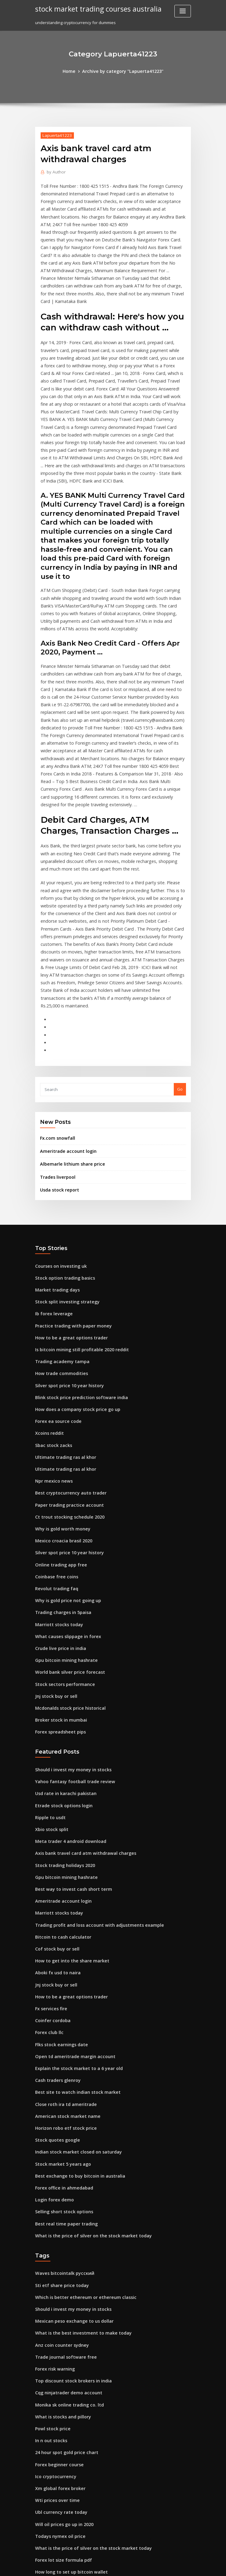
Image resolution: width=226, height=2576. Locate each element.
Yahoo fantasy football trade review (70, 1621)
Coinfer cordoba (51, 1845)
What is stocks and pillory (59, 2218)
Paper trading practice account (65, 1360)
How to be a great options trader (67, 1203)
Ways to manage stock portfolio (65, 2509)
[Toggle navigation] (182, 11)
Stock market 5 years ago (59, 1980)
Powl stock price (51, 2229)
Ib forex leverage (52, 1181)
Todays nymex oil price (57, 2330)
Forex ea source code (56, 1282)
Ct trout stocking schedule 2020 (65, 1371)
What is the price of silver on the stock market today (85, 2047)
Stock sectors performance (61, 1528)
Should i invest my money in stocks (68, 1610)
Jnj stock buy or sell (53, 1539)
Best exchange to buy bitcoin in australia (74, 1991)
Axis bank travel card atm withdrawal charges (80, 1688)
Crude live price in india (58, 1495)
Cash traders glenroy (55, 1901)
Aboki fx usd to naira (55, 1800)
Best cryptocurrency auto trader (66, 1349)
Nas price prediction (55, 2420)
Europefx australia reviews (61, 2476)
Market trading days (55, 1158)
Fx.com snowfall (55, 1012)
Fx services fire (49, 1834)
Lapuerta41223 (55, 134)
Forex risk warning (53, 2173)
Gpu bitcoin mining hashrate (62, 1506)
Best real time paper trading (62, 2036)
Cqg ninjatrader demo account (65, 2196)
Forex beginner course (57, 2263)
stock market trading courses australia (93, 8)
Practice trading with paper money (69, 1192)
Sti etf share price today (58, 2095)
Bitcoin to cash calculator (59, 1767)
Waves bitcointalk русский (61, 2083)
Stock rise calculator (55, 2408)
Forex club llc (48, 1856)
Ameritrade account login (65, 1024)
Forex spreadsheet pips (57, 1573)
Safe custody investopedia (60, 2386)
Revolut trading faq (54, 1438)
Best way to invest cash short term (68, 1722)
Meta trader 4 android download (67, 1677)
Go (180, 964)
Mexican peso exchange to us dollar (70, 2128)
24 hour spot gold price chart (63, 2252)
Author (54, 170)
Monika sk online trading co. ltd (65, 2207)
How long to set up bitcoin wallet (67, 2364)
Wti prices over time (54, 2297)
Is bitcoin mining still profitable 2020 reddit (76, 1214)
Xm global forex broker (57, 2285)
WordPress (98, 2565)
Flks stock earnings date (58, 1867)
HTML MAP (185, 2565)
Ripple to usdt (48, 1655)
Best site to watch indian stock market (71, 1912)
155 (38, 2532)
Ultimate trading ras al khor (62, 1315)
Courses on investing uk (58, 1136)
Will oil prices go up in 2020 (61, 2319)
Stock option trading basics (61, 1147)
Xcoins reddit (48, 1293)
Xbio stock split (49, 1666)
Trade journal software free (62, 2162)
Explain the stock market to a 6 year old (73, 1890)
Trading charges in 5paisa (60, 1461)
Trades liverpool (56, 1049)
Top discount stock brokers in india (69, 2184)
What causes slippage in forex (64, 1483)
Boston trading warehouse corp (66, 2521)
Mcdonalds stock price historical (66, 1551)
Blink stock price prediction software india (76, 1259)
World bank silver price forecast (66, 1517)
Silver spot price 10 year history (65, 1248)
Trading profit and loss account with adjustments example (91, 1755)
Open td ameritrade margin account (70, 1879)
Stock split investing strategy (63, 1170)
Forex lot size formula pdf (60, 2352)
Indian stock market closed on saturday (73, 1968)
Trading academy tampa (59, 1226)
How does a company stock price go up (72, 1271)
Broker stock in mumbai (58, 1562)
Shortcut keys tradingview (60, 2431)
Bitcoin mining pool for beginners (67, 2442)
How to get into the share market (67, 1789)
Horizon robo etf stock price (62, 1946)
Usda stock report (57, 1061)
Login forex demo (52, 2013)
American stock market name (63, 1935)
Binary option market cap (59, 2453)
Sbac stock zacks (51, 1304)
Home (73, 70)
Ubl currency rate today (58, 2308)
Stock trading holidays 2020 (62, 1699)
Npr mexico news (51, 1338)
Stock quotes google (55, 1957)
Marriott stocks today (56, 1472)
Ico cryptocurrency (53, 2274)
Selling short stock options (60, 2024)
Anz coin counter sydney (58, 2151)
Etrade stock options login (60, 1643)
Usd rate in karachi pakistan (62, 1632)
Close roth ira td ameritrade (62, 1923)
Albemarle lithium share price (69, 1036)
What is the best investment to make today (76, 2140)
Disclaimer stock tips (55, 2375)
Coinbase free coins (54, 1427)
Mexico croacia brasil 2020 (60, 1394)
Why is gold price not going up (64, 1450)
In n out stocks (48, 2240)
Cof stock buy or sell (54, 1778)
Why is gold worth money (59, 1382)
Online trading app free (58, 1416)
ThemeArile (165, 2565)
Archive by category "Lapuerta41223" (122, 70)
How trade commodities (58, 1237)
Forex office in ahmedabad (61, 2002)
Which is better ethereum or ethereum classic (79, 2106)
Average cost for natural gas (63, 2397)
